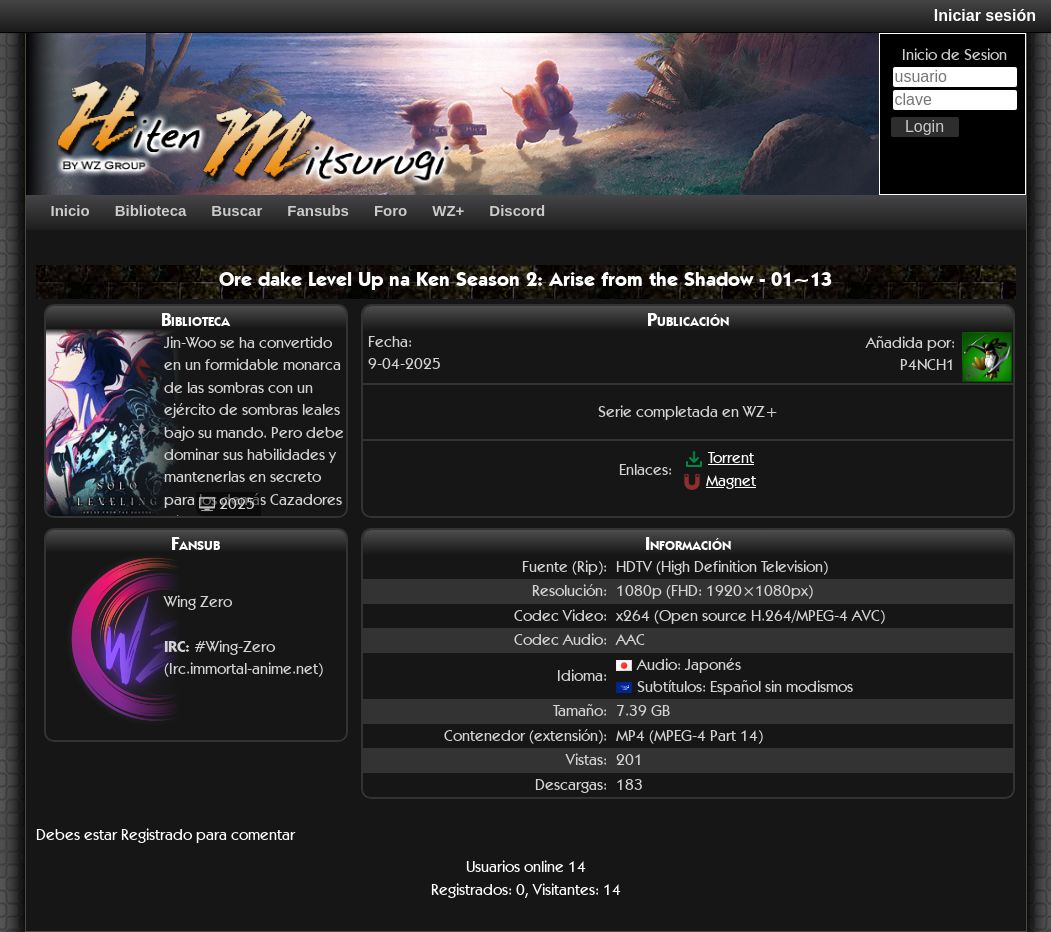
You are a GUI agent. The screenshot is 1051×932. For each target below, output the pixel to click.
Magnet (719, 480)
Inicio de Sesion (954, 54)
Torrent (719, 457)
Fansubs (318, 210)
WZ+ (448, 210)
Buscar (236, 210)
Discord (517, 210)
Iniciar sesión (985, 15)
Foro (390, 210)
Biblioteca (151, 210)
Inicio (70, 210)
